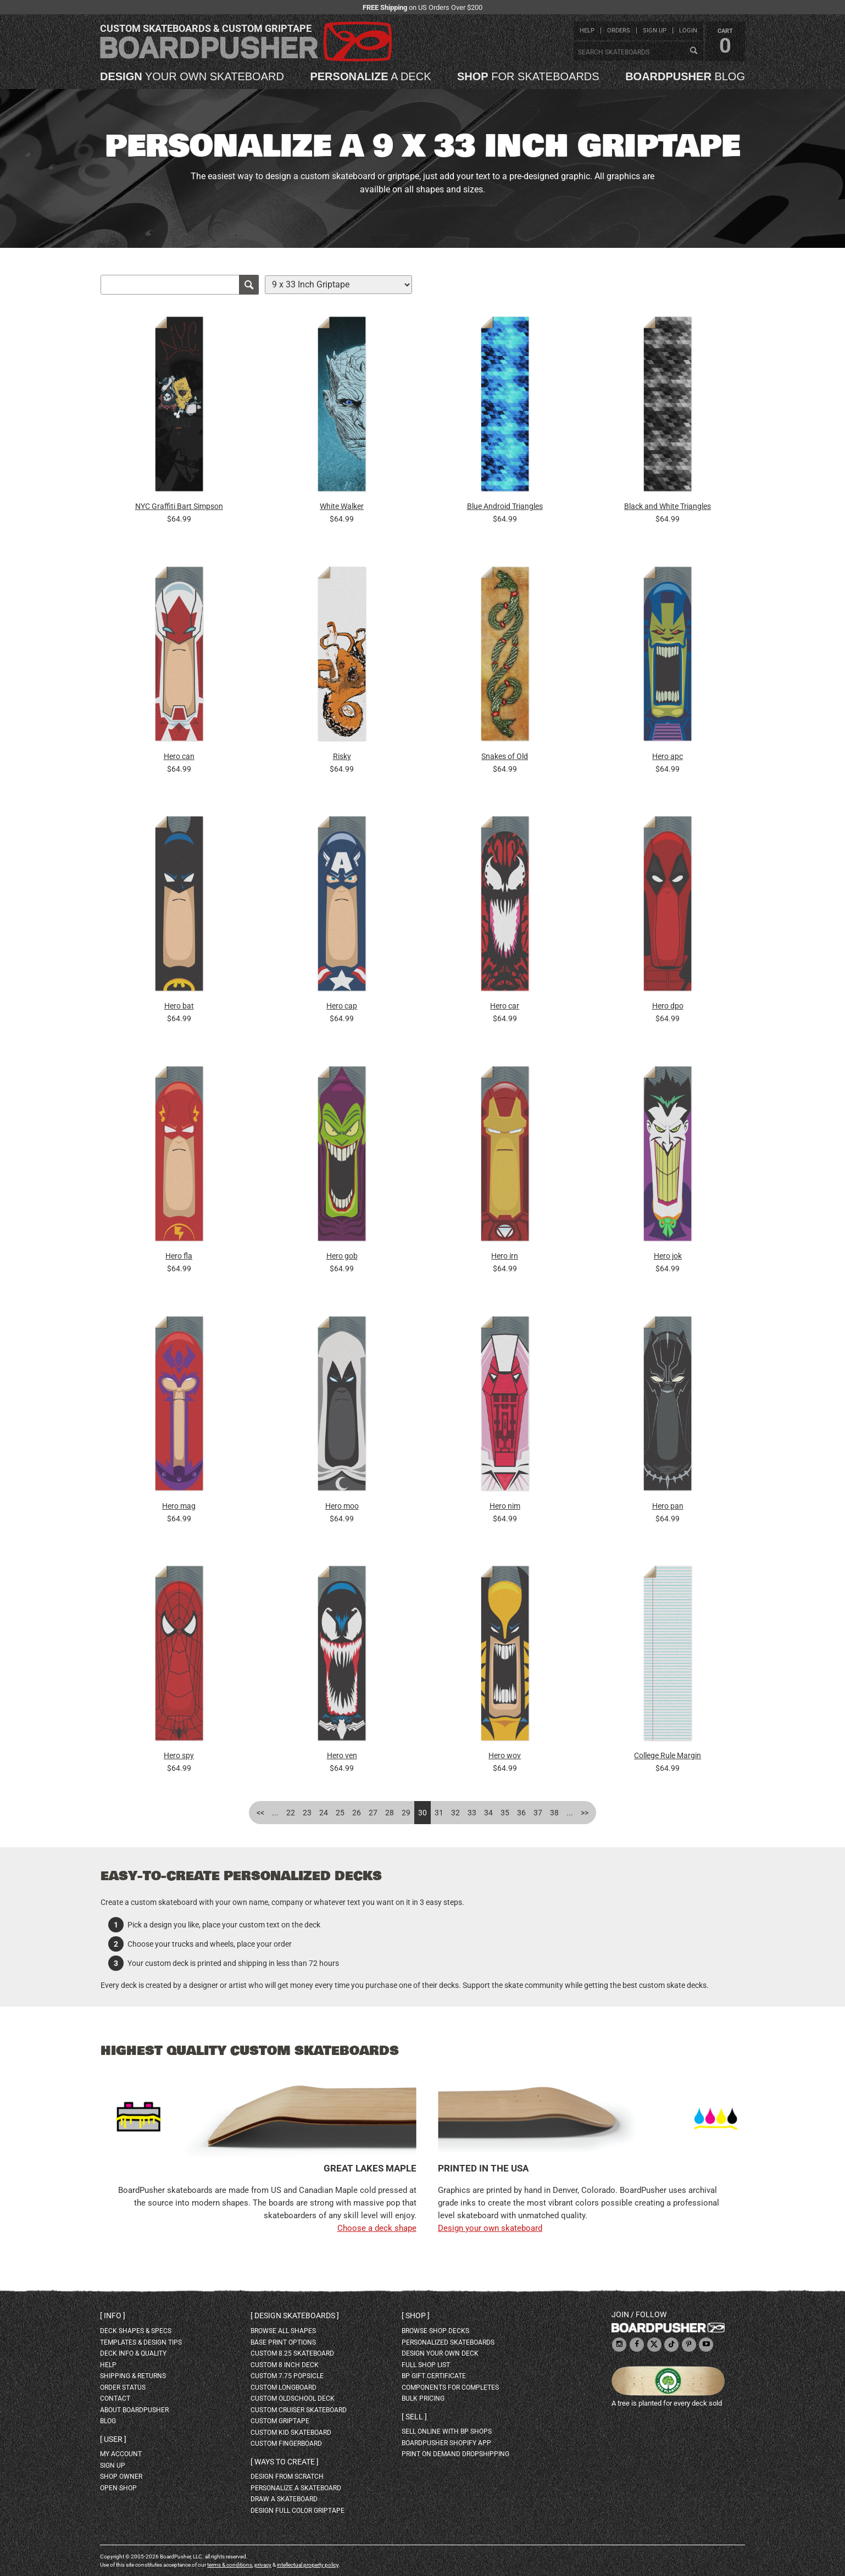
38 (554, 1812)
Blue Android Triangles (505, 506)
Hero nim (505, 1506)
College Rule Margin (667, 1755)
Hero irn (504, 1255)
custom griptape (280, 2421)
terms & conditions (229, 2564)
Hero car (504, 1005)
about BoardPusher (134, 2410)
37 (537, 1812)
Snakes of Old (504, 756)
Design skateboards (294, 2315)
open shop (118, 2488)
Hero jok (668, 1255)
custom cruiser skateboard (299, 2410)
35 (505, 1812)
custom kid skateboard (291, 2432)
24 (323, 1812)
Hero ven (342, 1755)
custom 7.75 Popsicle (287, 2376)
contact (115, 2398)
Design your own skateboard (490, 2228)
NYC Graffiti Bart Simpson (179, 506)
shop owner (121, 2476)
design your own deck (440, 2353)
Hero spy (179, 1755)
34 (488, 1812)
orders (618, 30)
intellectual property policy (307, 2564)
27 (373, 1812)
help (587, 30)
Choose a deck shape (376, 2228)
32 (455, 1812)
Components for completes (450, 2387)
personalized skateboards (448, 2342)
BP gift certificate (434, 2376)
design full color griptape (297, 2510)
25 (340, 1812)
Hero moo (342, 1506)
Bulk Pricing (423, 2398)
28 (389, 1812)
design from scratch (287, 2476)
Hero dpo (667, 1005)
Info (112, 2315)
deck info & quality (133, 2353)
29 (406, 1812)
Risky (342, 756)
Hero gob (342, 1255)
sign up (654, 30)
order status (123, 2387)
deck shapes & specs (135, 2331)
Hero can (179, 756)
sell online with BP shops (447, 2431)
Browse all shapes (283, 2331)
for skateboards (528, 76)
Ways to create (284, 2461)
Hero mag (179, 1506)
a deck (370, 76)
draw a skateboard (284, 2499)
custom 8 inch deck (285, 2365)
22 (290, 1812)
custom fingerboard (286, 2443)
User (113, 2439)
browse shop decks (435, 2331)
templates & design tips (141, 2342)
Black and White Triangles (667, 506)
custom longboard (283, 2387)
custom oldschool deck (293, 2398)
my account (121, 2454)
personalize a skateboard (296, 2488)
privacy (262, 2564)
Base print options (283, 2342)
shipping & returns (133, 2376)
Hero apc (667, 756)
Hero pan (667, 1506)
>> (584, 1812)
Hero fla (178, 1255)
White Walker (342, 506)
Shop (415, 2315)
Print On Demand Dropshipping (455, 2454)
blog (685, 76)
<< (260, 1812)
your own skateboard (192, 76)
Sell (414, 2416)
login (688, 30)
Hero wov (504, 1755)
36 (521, 1812)
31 (439, 1812)
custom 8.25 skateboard (292, 2353)
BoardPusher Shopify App (446, 2443)
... (275, 1812)
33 (472, 1812)
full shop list (426, 2365)
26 (356, 1812)
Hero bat (179, 1005)
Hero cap (341, 1005)
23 (307, 1812)
